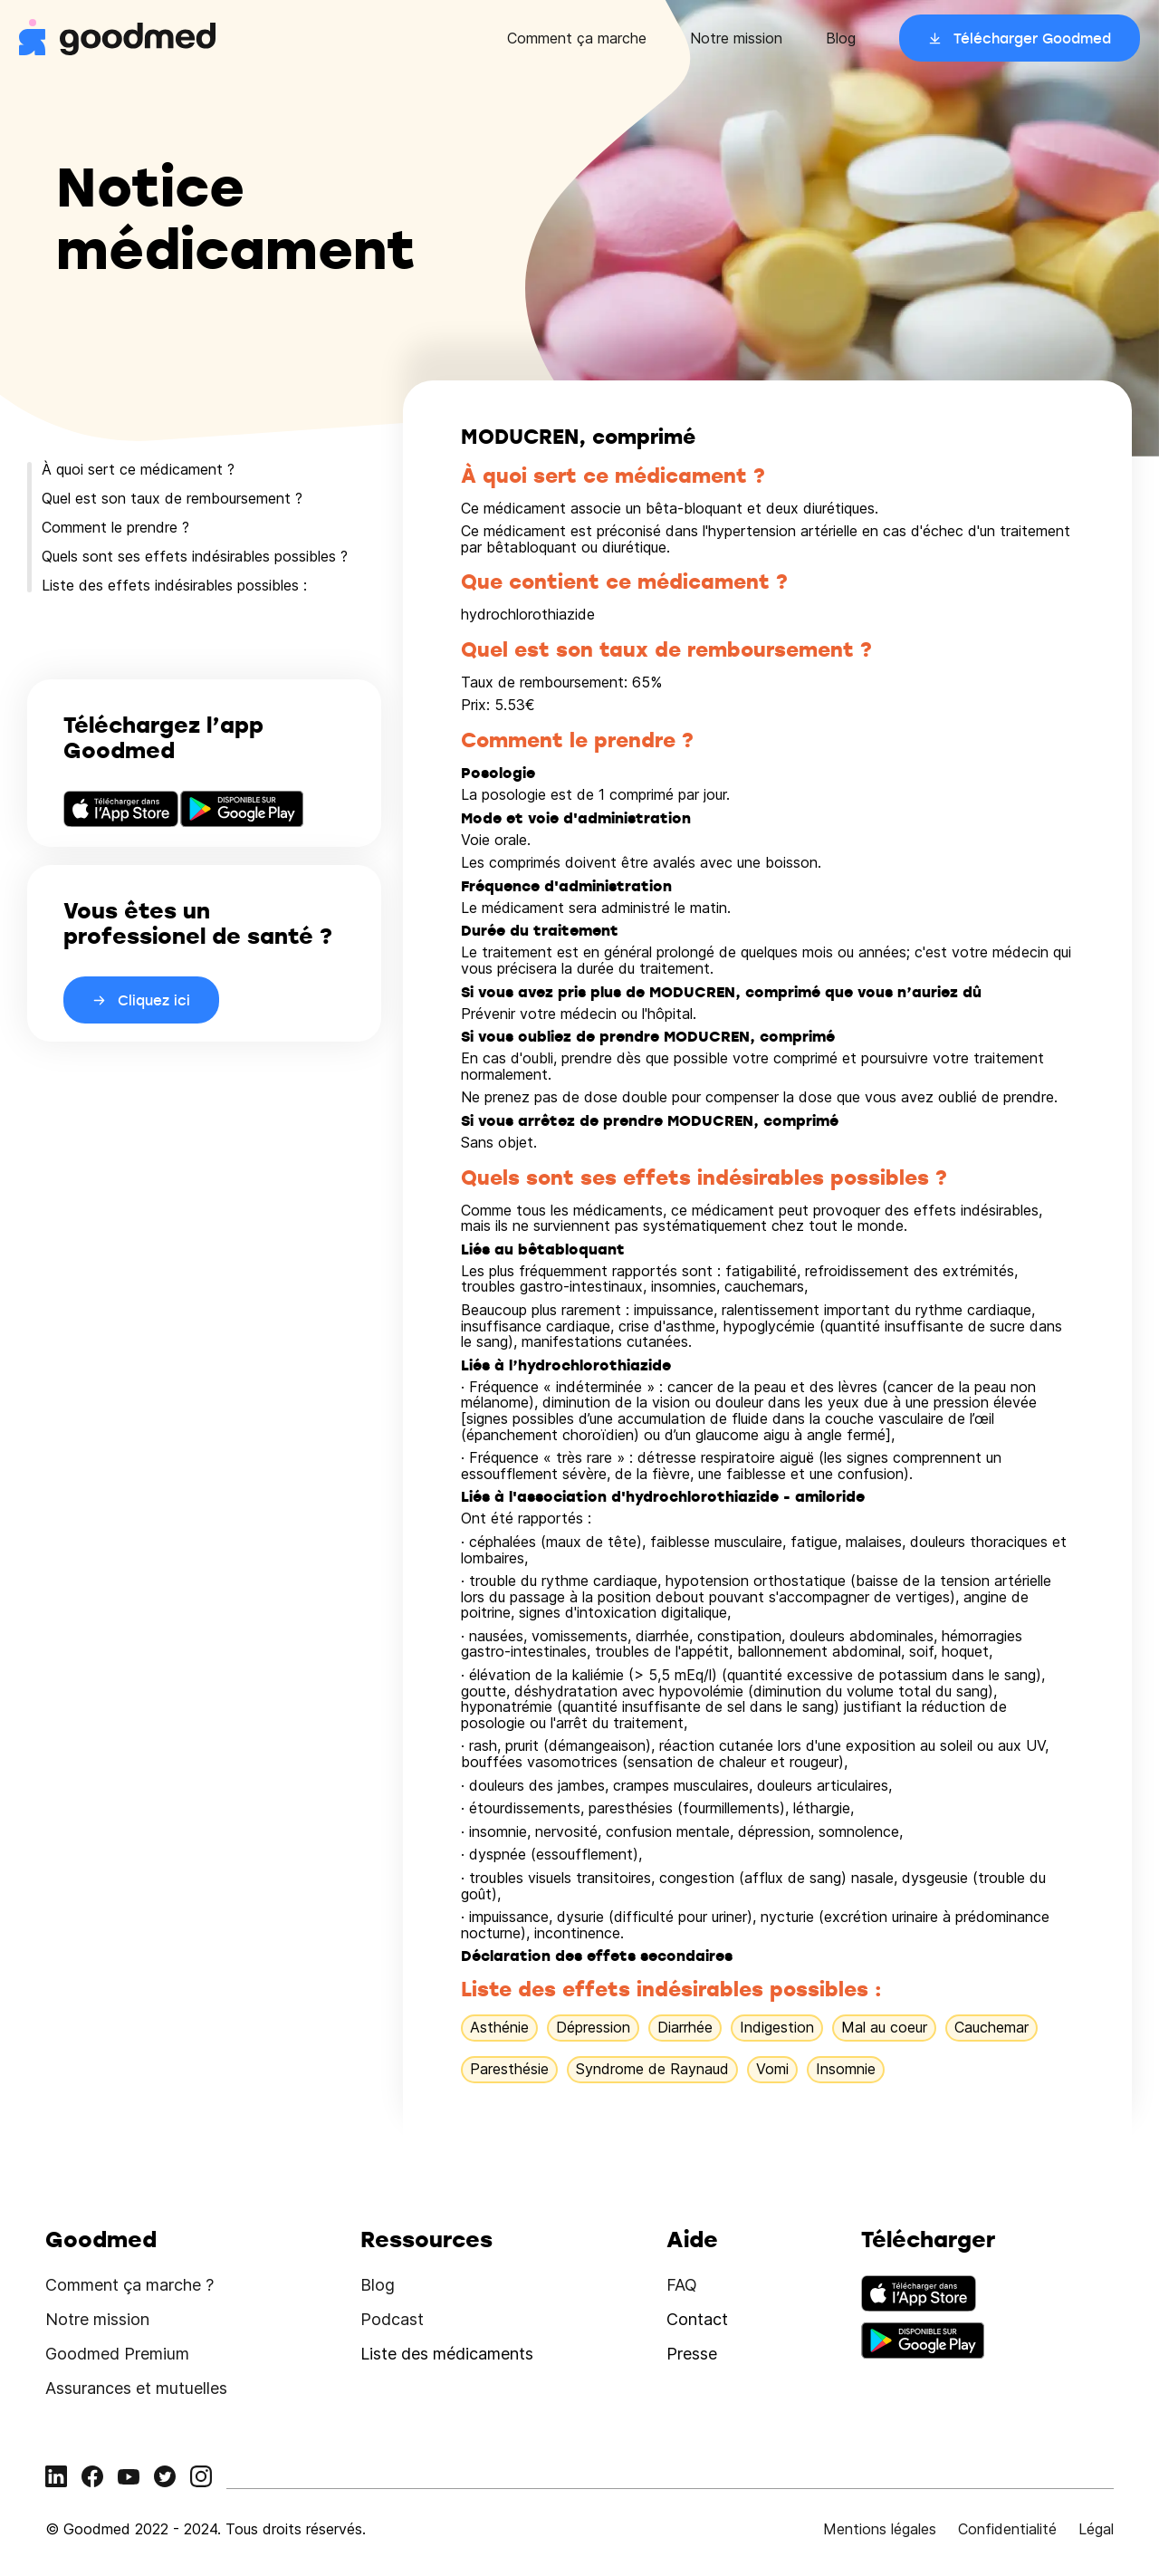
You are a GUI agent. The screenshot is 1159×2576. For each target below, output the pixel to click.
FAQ (681, 2284)
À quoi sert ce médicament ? (138, 469)
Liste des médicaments (446, 2353)
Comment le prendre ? (115, 527)
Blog (841, 38)
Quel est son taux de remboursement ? (172, 498)
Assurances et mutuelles (136, 2388)
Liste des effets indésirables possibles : (174, 585)
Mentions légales (879, 2529)
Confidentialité (1007, 2529)
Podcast (392, 2319)
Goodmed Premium (117, 2353)
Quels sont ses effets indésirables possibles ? (195, 556)
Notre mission (736, 38)
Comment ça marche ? (129, 2284)
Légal (1096, 2529)
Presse (691, 2353)
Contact (697, 2319)
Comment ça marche (577, 38)
